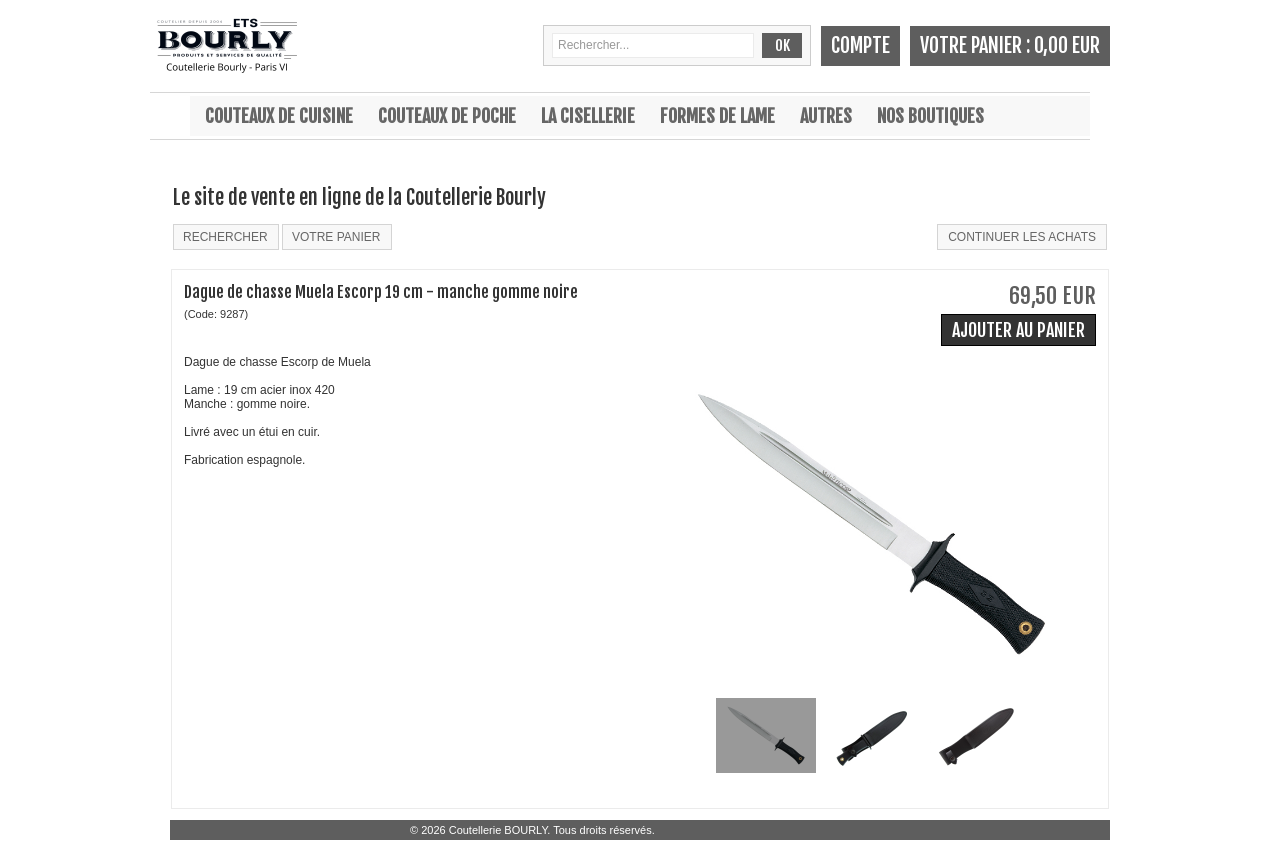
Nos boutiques (930, 116)
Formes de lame (717, 116)
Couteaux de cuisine (279, 116)
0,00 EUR (1067, 45)
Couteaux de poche (447, 116)
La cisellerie (588, 116)
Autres (826, 116)
